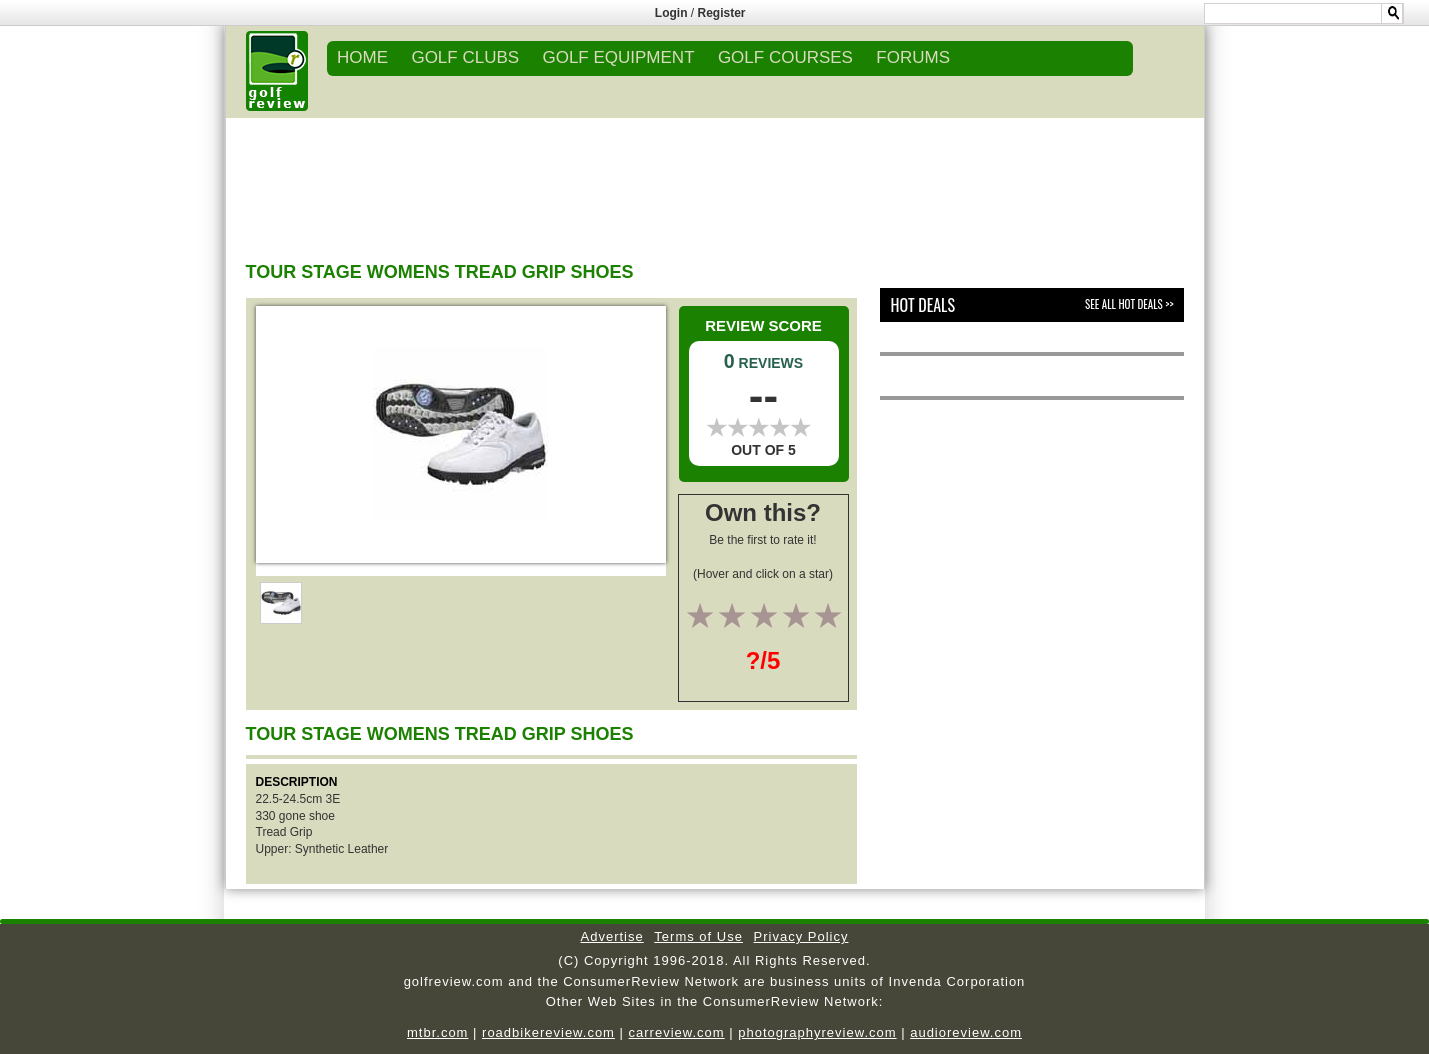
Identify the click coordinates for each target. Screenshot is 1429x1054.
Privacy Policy (801, 936)
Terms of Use (698, 936)
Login (671, 13)
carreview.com (677, 1032)
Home (362, 57)
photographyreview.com (817, 1032)
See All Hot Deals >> (1129, 304)
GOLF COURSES (785, 57)
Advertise (612, 936)
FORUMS (913, 57)
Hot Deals (922, 305)
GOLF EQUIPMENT (618, 57)
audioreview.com (966, 1032)
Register (722, 13)
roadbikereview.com (548, 1032)
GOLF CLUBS (465, 57)
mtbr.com (437, 1032)
